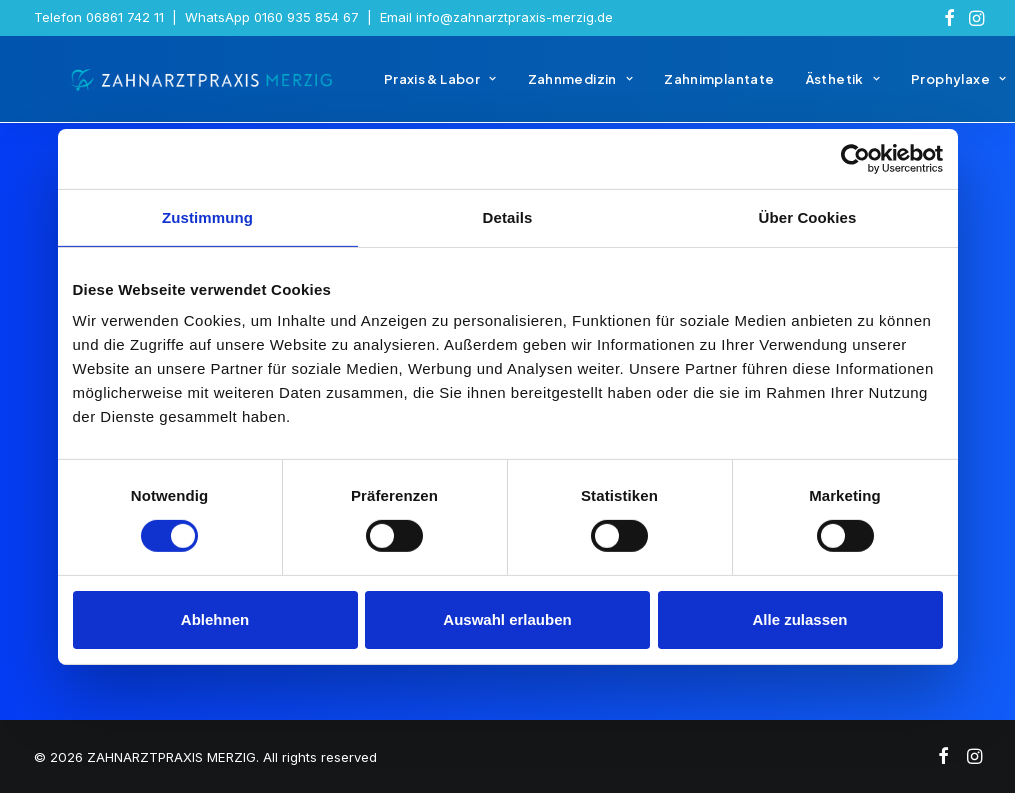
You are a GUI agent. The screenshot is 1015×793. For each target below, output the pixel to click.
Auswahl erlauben (507, 619)
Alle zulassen (799, 619)
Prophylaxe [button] (928, 88)
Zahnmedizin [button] (551, 88)
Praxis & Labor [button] (410, 88)
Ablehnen (215, 619)
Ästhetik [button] (813, 88)
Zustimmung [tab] (207, 216)
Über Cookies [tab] (808, 216)
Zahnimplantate (689, 88)
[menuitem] (949, 18)
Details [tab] (508, 216)
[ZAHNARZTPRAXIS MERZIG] (188, 88)
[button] (949, 18)
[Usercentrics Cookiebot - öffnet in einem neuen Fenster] (855, 158)
